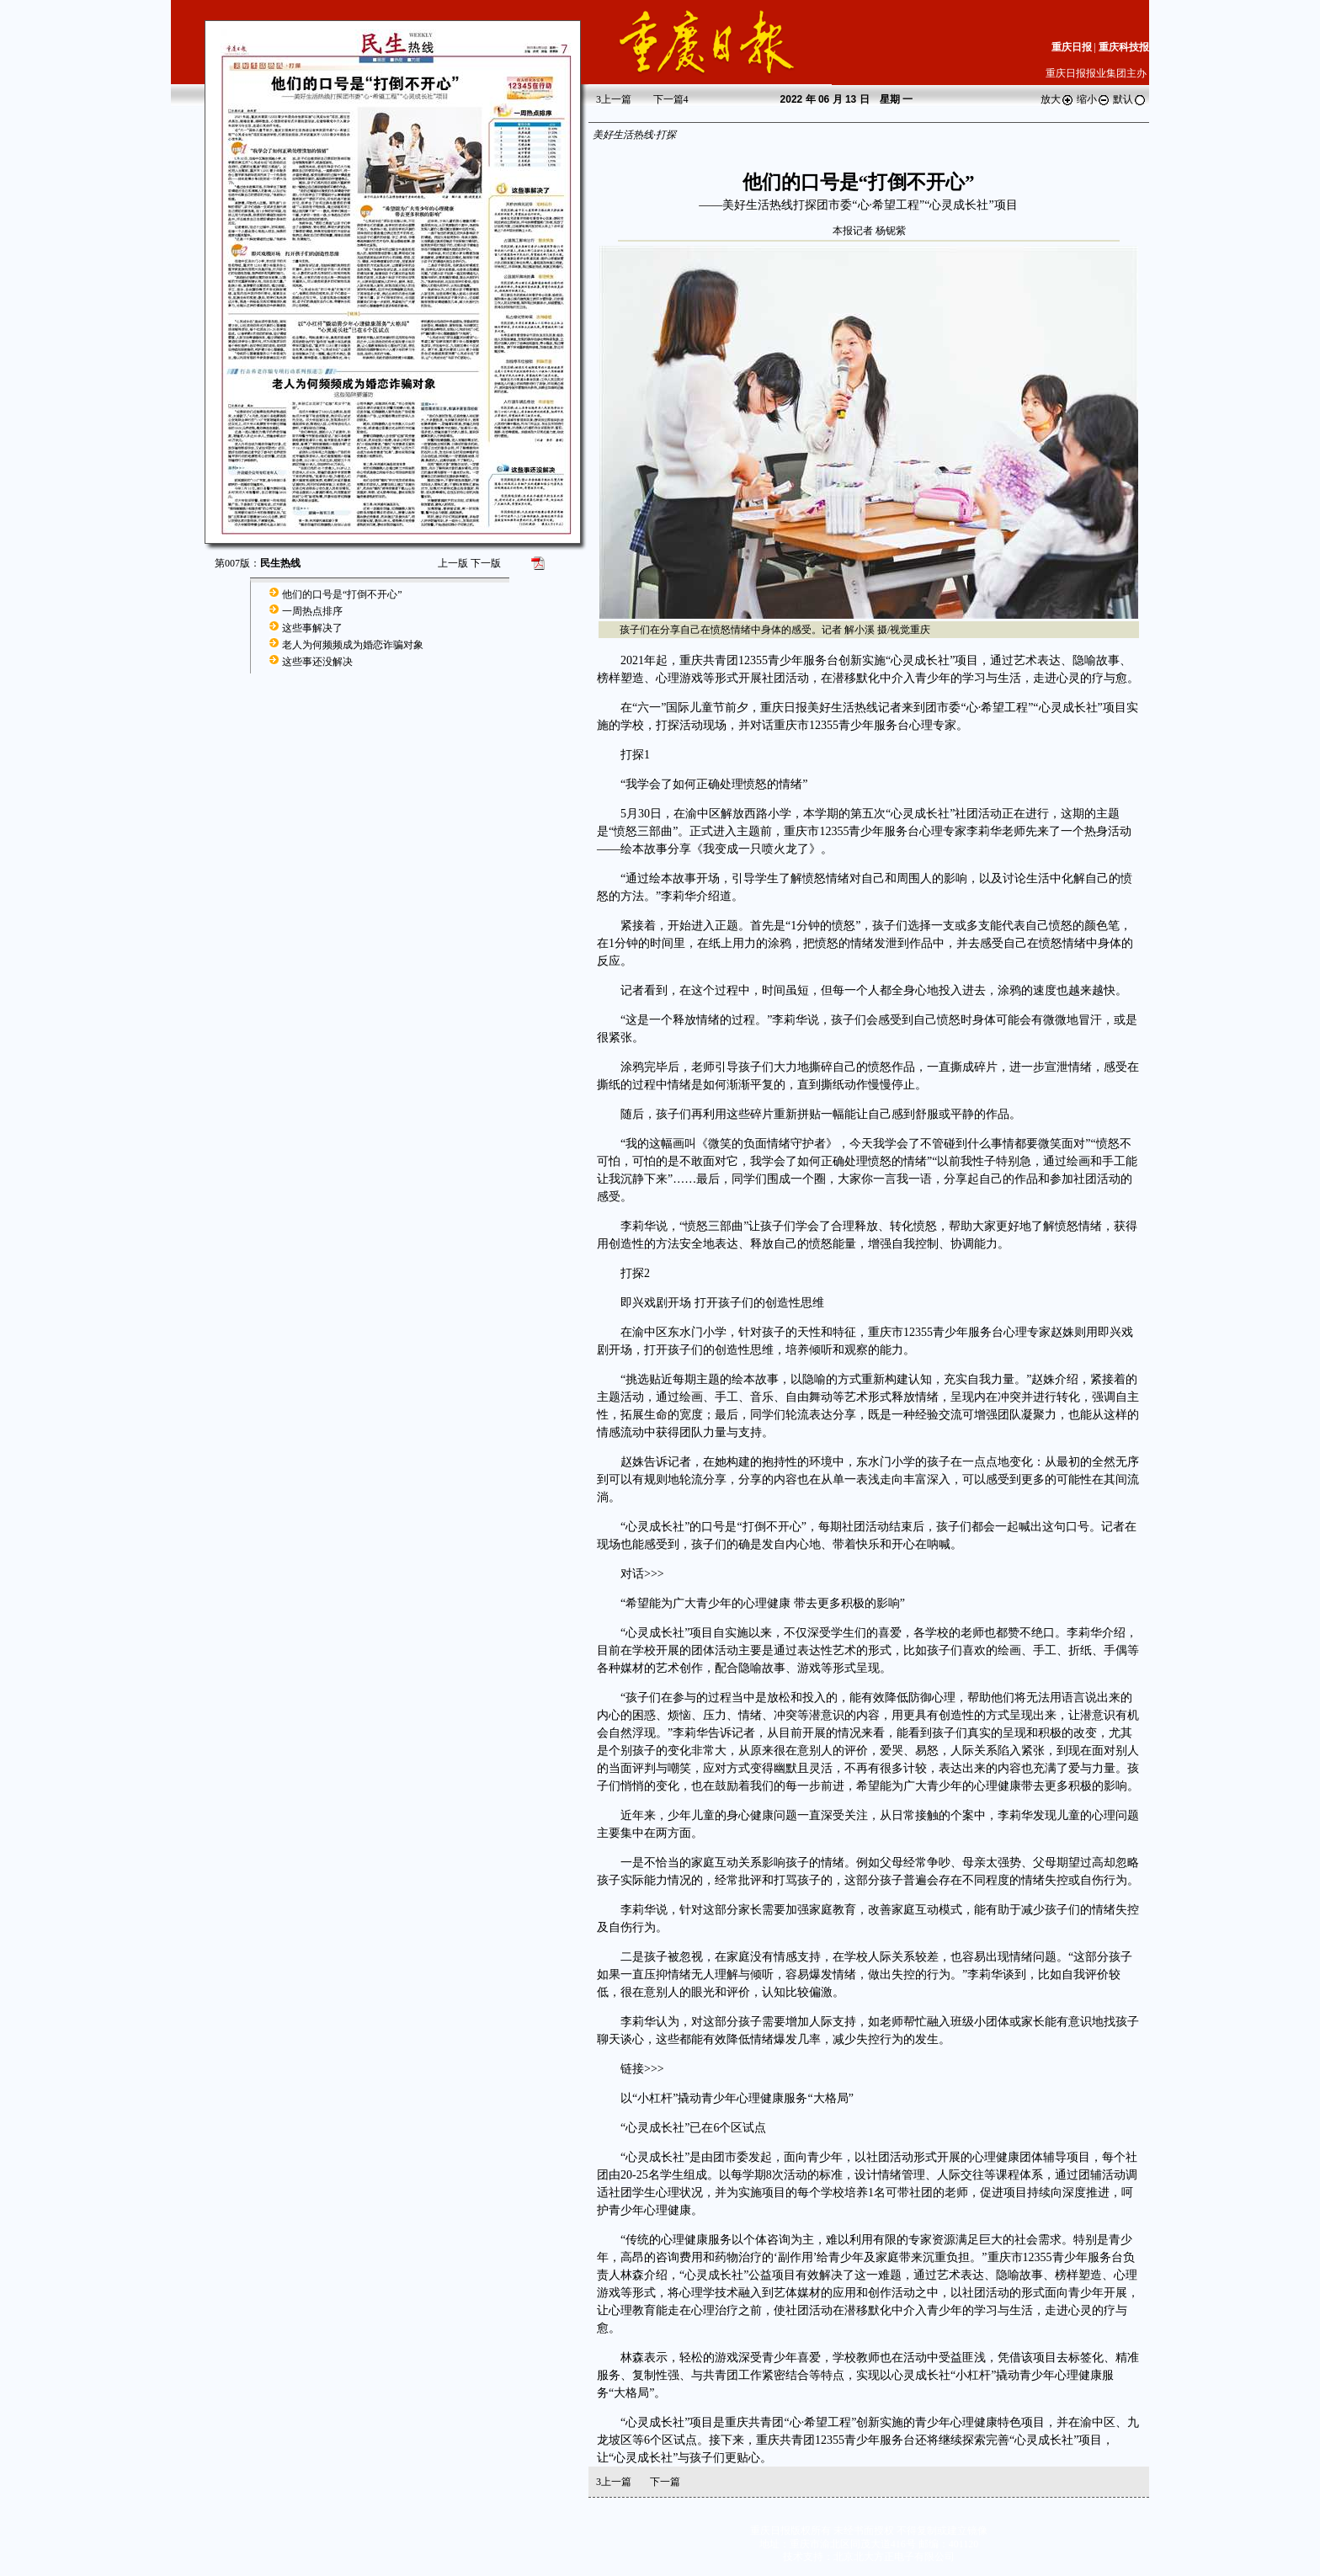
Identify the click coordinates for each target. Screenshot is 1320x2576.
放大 (1057, 99)
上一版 (453, 563)
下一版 (486, 563)
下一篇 (671, 99)
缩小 (1093, 99)
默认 (1130, 99)
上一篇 (613, 99)
